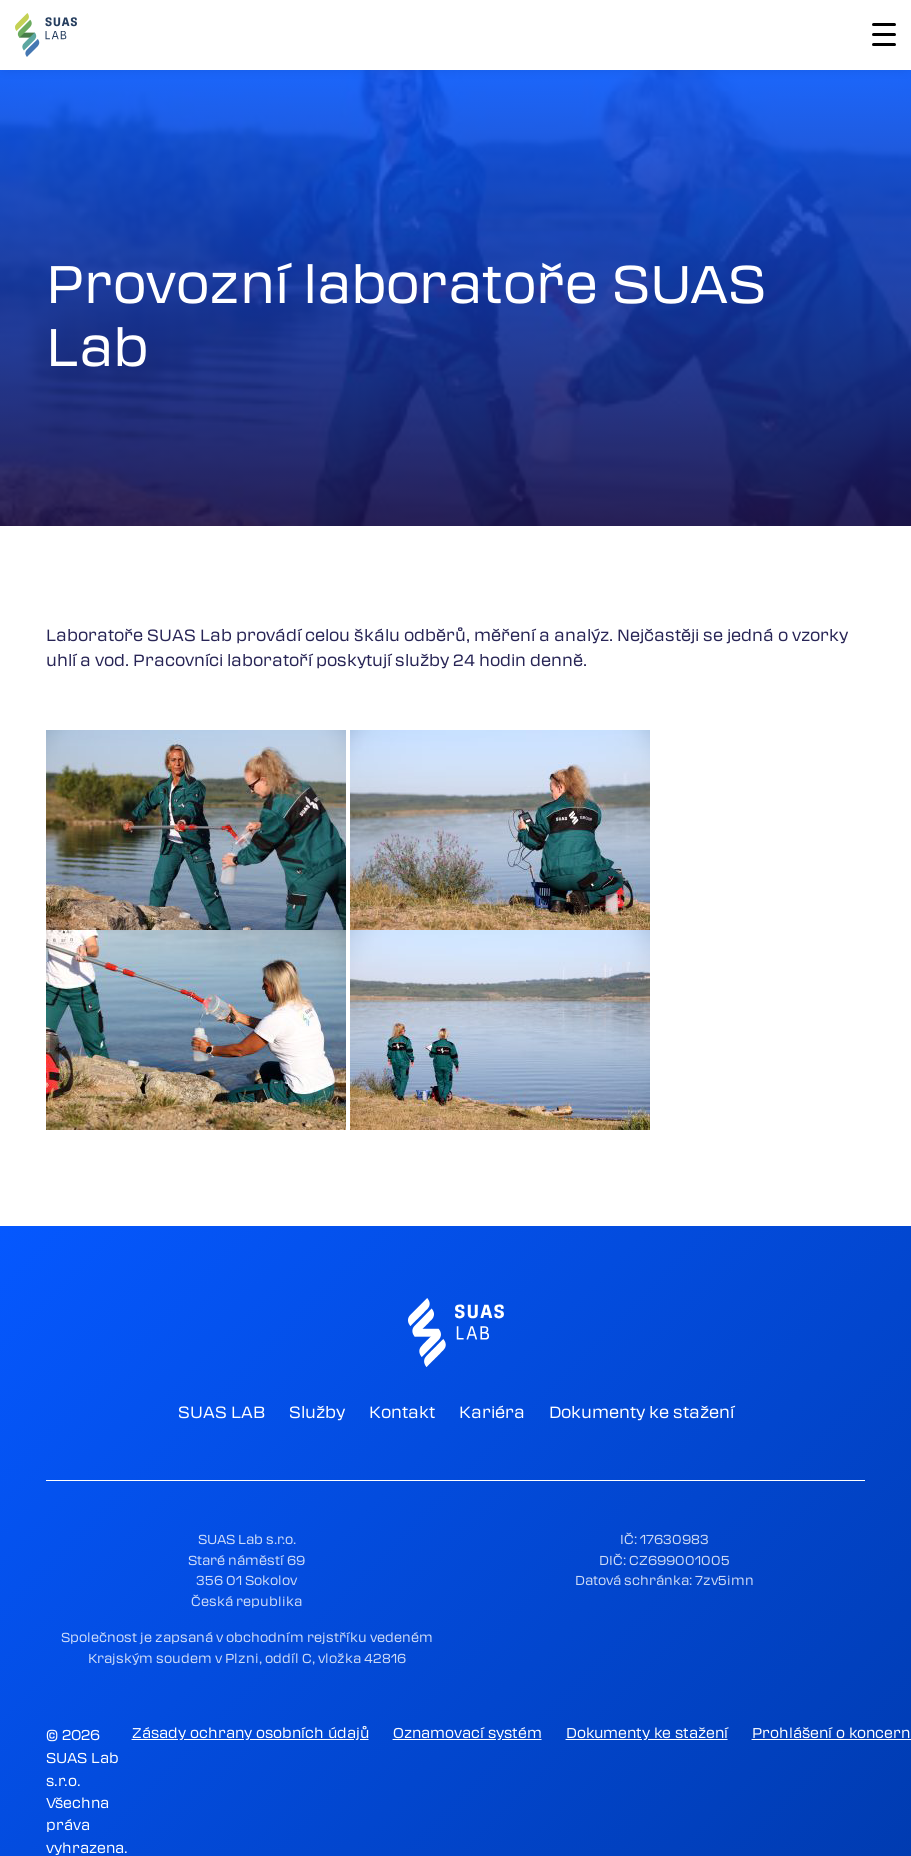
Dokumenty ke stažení (641, 1411)
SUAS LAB (221, 1411)
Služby (317, 1411)
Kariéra (492, 1411)
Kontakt (402, 1411)
